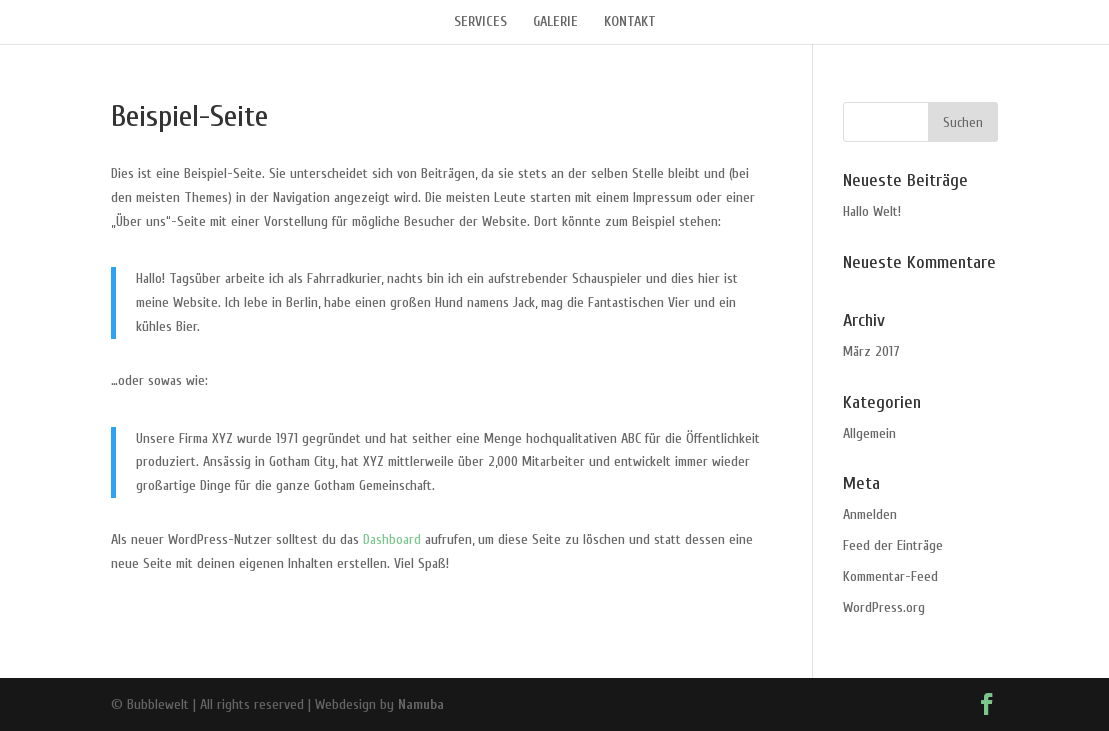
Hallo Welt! (872, 211)
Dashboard (392, 539)
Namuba (421, 704)
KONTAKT (630, 22)
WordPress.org (884, 607)
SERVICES (480, 22)
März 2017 (871, 351)
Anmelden (870, 514)
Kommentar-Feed (890, 576)
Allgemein (869, 433)
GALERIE (555, 22)
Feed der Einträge (893, 545)
